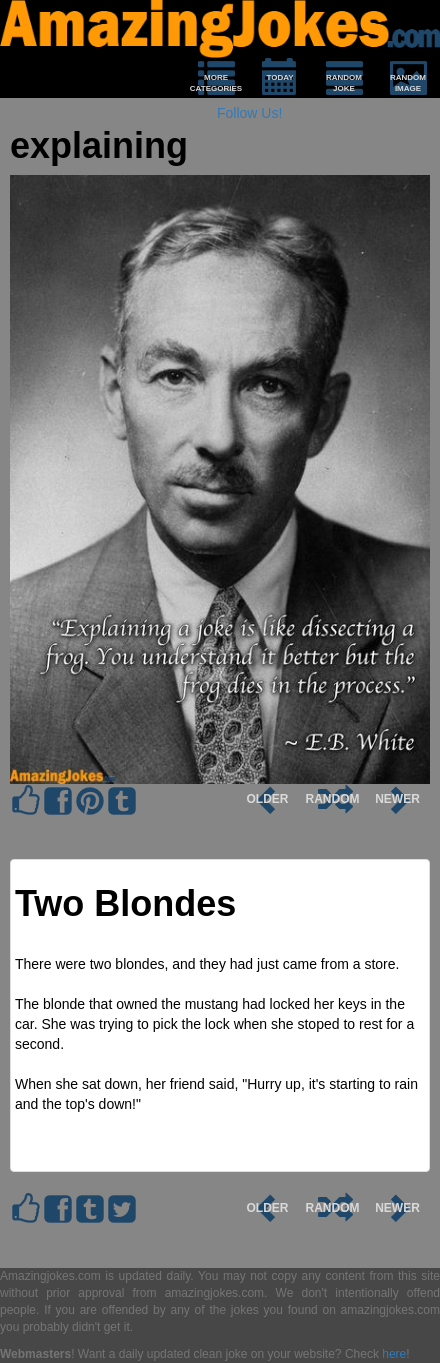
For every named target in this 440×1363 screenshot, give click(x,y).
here (394, 1354)
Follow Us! (249, 113)
